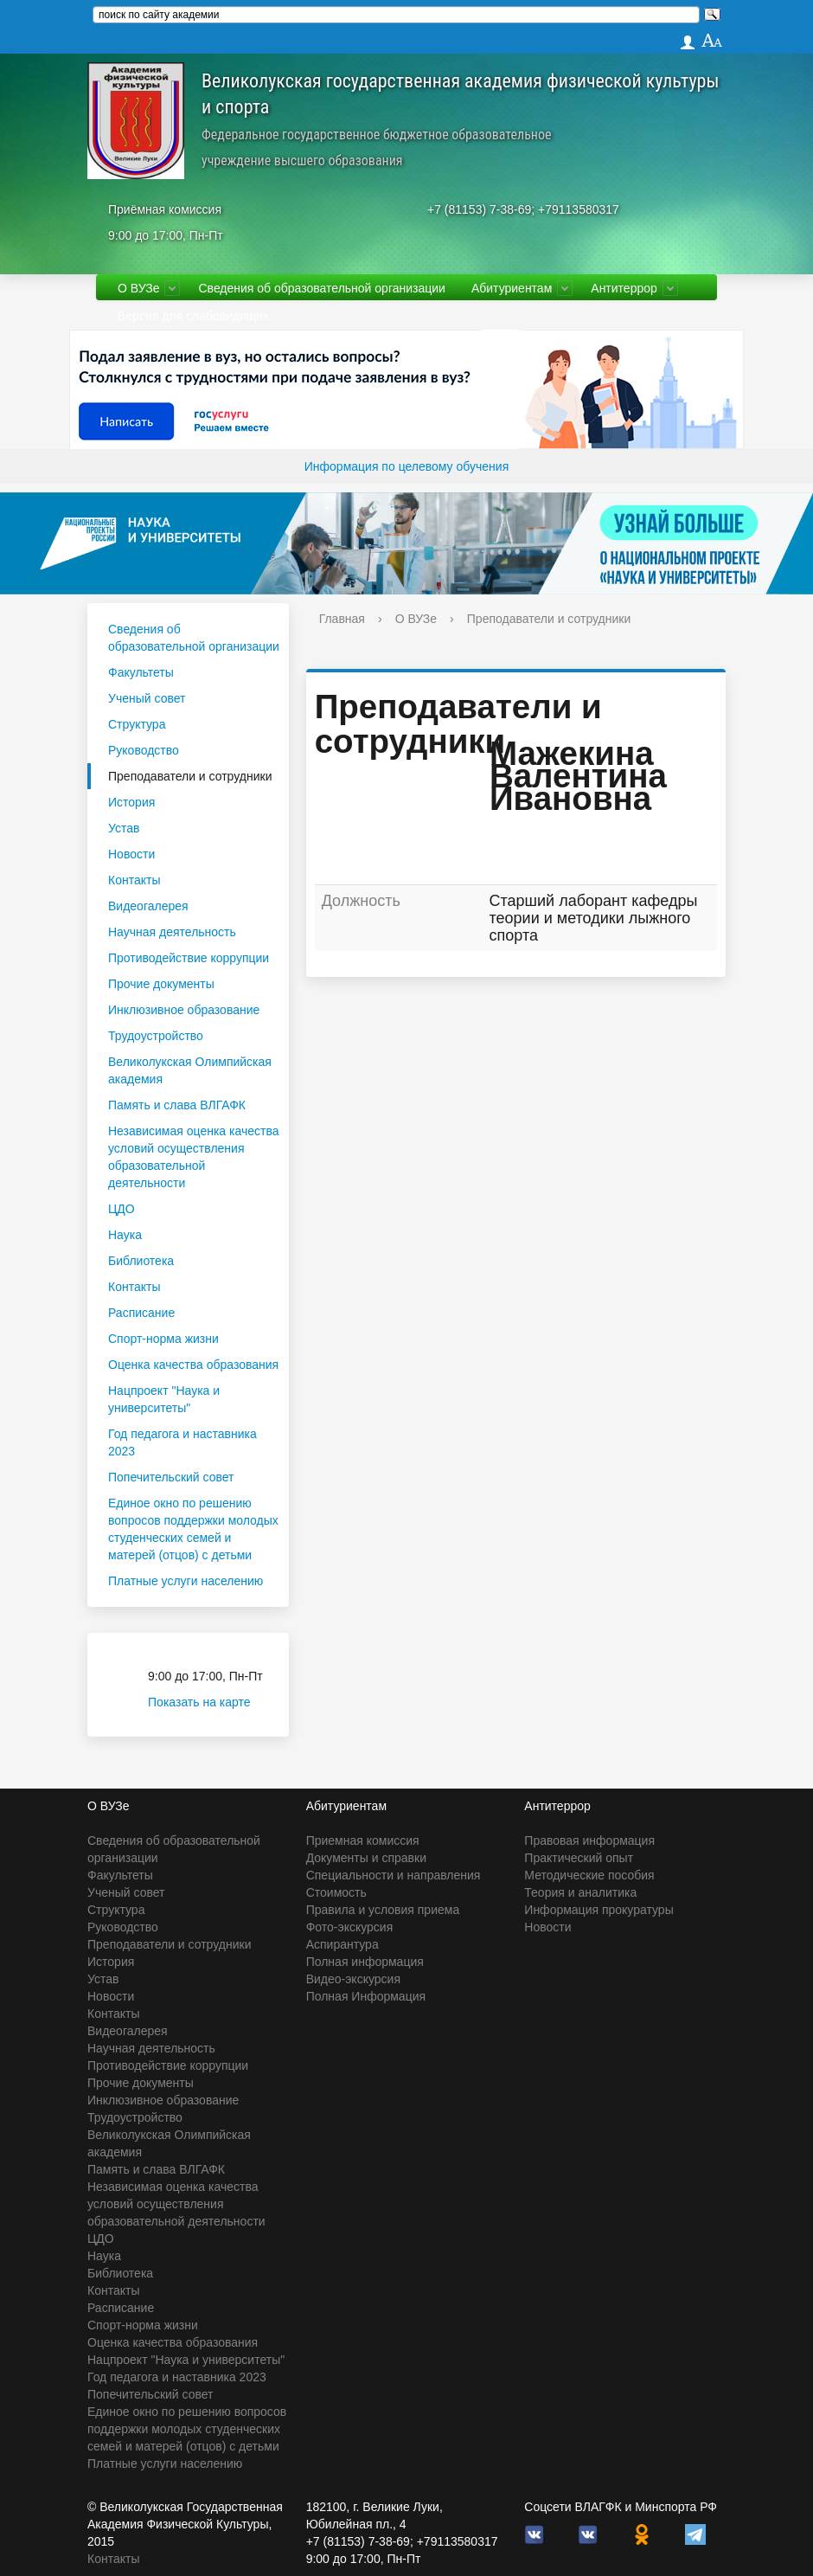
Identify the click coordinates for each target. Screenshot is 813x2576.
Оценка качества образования (193, 1365)
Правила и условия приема (383, 1910)
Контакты (134, 880)
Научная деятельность (172, 932)
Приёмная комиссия (164, 209)
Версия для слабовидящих (193, 316)
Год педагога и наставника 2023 (182, 1442)
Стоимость (336, 1892)
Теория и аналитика (580, 1892)
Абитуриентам (511, 288)
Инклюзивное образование (183, 1010)
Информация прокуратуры (598, 1910)
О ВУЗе (138, 288)
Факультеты (141, 672)
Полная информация (365, 1962)
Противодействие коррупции (188, 958)
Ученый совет (146, 698)
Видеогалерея (148, 906)
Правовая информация (589, 1840)
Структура (136, 724)
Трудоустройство (155, 1036)
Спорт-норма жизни (163, 1339)
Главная (342, 619)
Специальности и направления (393, 1875)
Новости (131, 854)
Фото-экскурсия (350, 1927)
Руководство (143, 750)
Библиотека (141, 1261)
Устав (123, 828)
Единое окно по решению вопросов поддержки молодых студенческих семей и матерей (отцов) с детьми (193, 1529)
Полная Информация (366, 1996)
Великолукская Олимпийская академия (190, 1070)
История (131, 802)
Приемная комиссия (362, 1840)
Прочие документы (161, 984)
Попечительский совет (171, 1477)
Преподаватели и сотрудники (190, 776)
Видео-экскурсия (353, 1979)
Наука (125, 1235)
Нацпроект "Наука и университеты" (164, 1399)
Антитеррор (624, 288)
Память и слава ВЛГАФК (177, 1105)
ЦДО (121, 1209)
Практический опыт (578, 1858)
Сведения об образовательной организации (321, 288)
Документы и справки (366, 1858)
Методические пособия (589, 1875)
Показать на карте (210, 1702)
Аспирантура (342, 1944)
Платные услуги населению (185, 1581)
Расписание (141, 1313)
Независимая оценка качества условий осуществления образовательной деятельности (193, 1157)
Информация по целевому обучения (406, 466)
